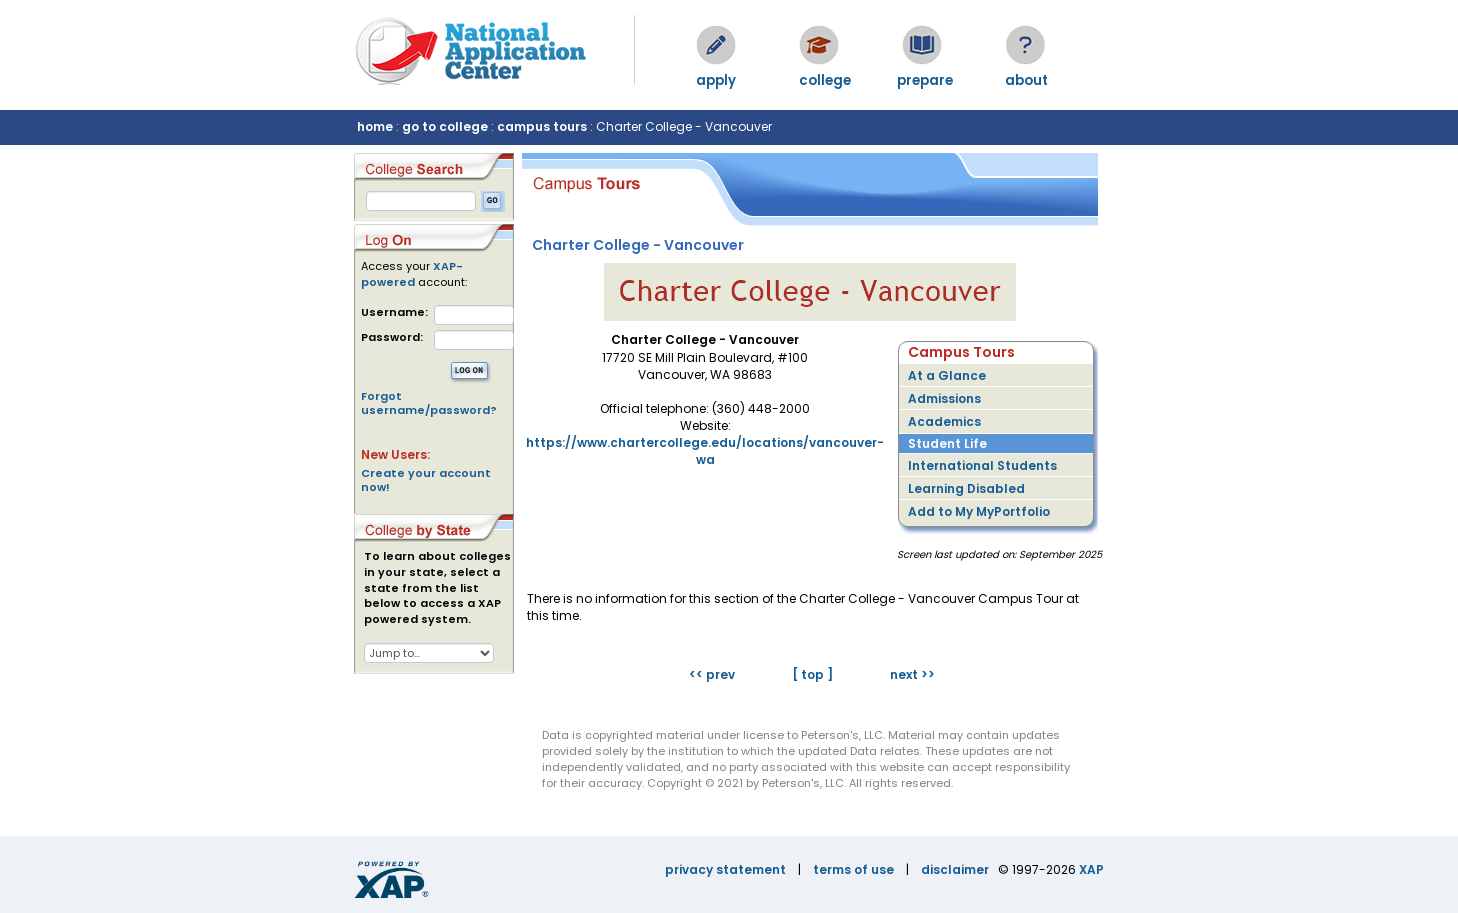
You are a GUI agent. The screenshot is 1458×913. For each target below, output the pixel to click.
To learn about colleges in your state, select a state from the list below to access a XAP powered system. (437, 588)
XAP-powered (412, 274)
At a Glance (947, 375)
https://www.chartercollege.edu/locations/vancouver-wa (705, 451)
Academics (944, 421)
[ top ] (812, 674)
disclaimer (955, 869)
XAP (1091, 869)
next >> (912, 674)
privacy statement (725, 869)
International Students (982, 465)
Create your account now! (426, 480)
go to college (445, 126)
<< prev (712, 674)
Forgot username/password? (429, 403)
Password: (392, 337)
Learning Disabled (966, 488)
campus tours (542, 126)
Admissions (944, 398)
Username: (394, 312)
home (375, 126)
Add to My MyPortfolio (979, 511)
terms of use (853, 869)
